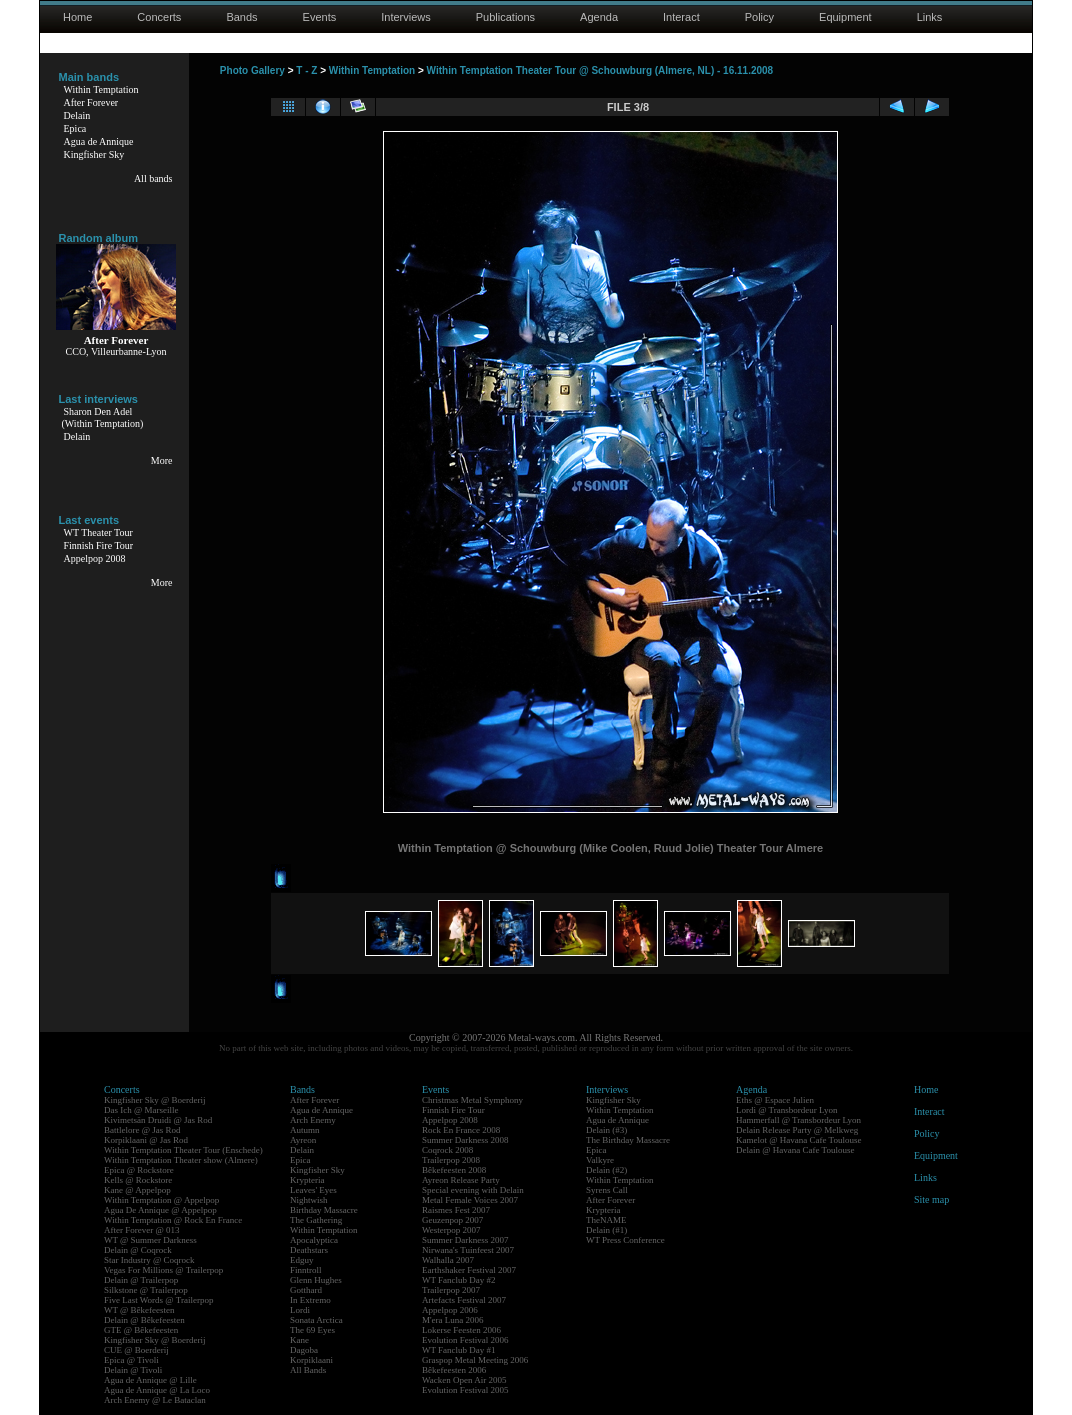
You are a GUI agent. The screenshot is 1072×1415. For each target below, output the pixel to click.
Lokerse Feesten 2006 (461, 1330)
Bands (241, 17)
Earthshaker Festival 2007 (469, 1270)
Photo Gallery (252, 70)
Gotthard (306, 1290)
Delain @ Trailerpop (141, 1280)
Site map (931, 1199)
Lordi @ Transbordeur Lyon (787, 1110)
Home (77, 17)
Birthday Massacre (324, 1210)
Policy (759, 17)
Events (320, 17)
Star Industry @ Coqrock (149, 1260)
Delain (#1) (606, 1230)
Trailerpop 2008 (451, 1160)
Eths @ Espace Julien (775, 1100)
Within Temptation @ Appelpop (161, 1200)
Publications (505, 17)
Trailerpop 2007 (451, 1290)
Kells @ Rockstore (138, 1180)
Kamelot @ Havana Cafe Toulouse (798, 1140)
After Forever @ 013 (142, 1230)
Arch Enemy (313, 1120)
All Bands (308, 1370)
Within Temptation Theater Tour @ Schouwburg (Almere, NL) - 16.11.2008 (600, 70)
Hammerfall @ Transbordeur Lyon (798, 1120)
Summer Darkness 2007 (465, 1240)
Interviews (406, 17)
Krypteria (307, 1180)
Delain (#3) (606, 1130)
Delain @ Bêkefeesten (144, 1320)
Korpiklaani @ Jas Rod (146, 1140)
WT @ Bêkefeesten (139, 1310)
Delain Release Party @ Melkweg (797, 1130)
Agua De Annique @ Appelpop (160, 1210)
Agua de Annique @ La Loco (157, 1390)
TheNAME (606, 1220)
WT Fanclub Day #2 (459, 1280)
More (162, 460)
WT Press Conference (625, 1240)
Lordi (300, 1310)
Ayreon (303, 1140)
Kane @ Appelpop (137, 1190)
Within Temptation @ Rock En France (173, 1220)
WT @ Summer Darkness (150, 1240)
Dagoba (304, 1350)
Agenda (599, 17)
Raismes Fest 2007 (456, 1210)
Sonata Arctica (316, 1320)
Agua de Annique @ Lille (150, 1380)
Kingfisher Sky (94, 154)
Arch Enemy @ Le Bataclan (155, 1400)
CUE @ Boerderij (136, 1350)
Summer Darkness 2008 (465, 1140)
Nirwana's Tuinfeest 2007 (468, 1250)
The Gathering (316, 1220)
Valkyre (600, 1160)
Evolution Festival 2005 (465, 1390)
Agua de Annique (99, 141)
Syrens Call (607, 1190)
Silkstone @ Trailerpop (146, 1290)
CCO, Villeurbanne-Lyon (116, 351)
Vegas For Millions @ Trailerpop (163, 1270)
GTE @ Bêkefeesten (141, 1330)
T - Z (306, 70)
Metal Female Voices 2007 (470, 1200)
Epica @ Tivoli (131, 1360)
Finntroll (306, 1270)
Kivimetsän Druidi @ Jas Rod (158, 1120)
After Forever (91, 102)
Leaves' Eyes (313, 1190)
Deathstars (309, 1250)
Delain (77, 115)
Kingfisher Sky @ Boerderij (155, 1100)
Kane (299, 1340)
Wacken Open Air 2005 (464, 1380)
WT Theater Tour (98, 532)
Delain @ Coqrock (138, 1250)
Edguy (302, 1260)
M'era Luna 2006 (453, 1320)
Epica (75, 128)
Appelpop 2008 (95, 558)
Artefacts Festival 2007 (464, 1300)
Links (930, 17)
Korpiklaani (311, 1360)
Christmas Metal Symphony (472, 1100)
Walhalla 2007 (448, 1260)
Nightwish (309, 1200)
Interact (681, 17)
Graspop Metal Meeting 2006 (475, 1360)
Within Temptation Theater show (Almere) (181, 1160)
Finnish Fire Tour (99, 545)
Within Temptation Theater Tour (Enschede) (183, 1150)
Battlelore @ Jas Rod (142, 1130)
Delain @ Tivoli (133, 1370)
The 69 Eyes (312, 1330)
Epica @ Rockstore (139, 1170)
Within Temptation (101, 89)
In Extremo (310, 1300)
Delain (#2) (606, 1170)
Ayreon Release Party (461, 1180)
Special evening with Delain (473, 1190)
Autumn (305, 1130)
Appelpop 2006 (450, 1310)
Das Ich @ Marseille (141, 1110)
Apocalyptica (314, 1240)
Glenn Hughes (316, 1280)
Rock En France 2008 (461, 1130)
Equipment (845, 17)
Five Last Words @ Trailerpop (158, 1300)
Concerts (159, 17)
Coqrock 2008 (447, 1150)
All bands (153, 178)
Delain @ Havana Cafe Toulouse (795, 1150)
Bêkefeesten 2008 (454, 1170)
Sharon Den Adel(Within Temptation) (103, 417)
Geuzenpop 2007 (452, 1220)
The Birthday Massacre (628, 1140)
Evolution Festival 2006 (465, 1340)
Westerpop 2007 (451, 1230)
